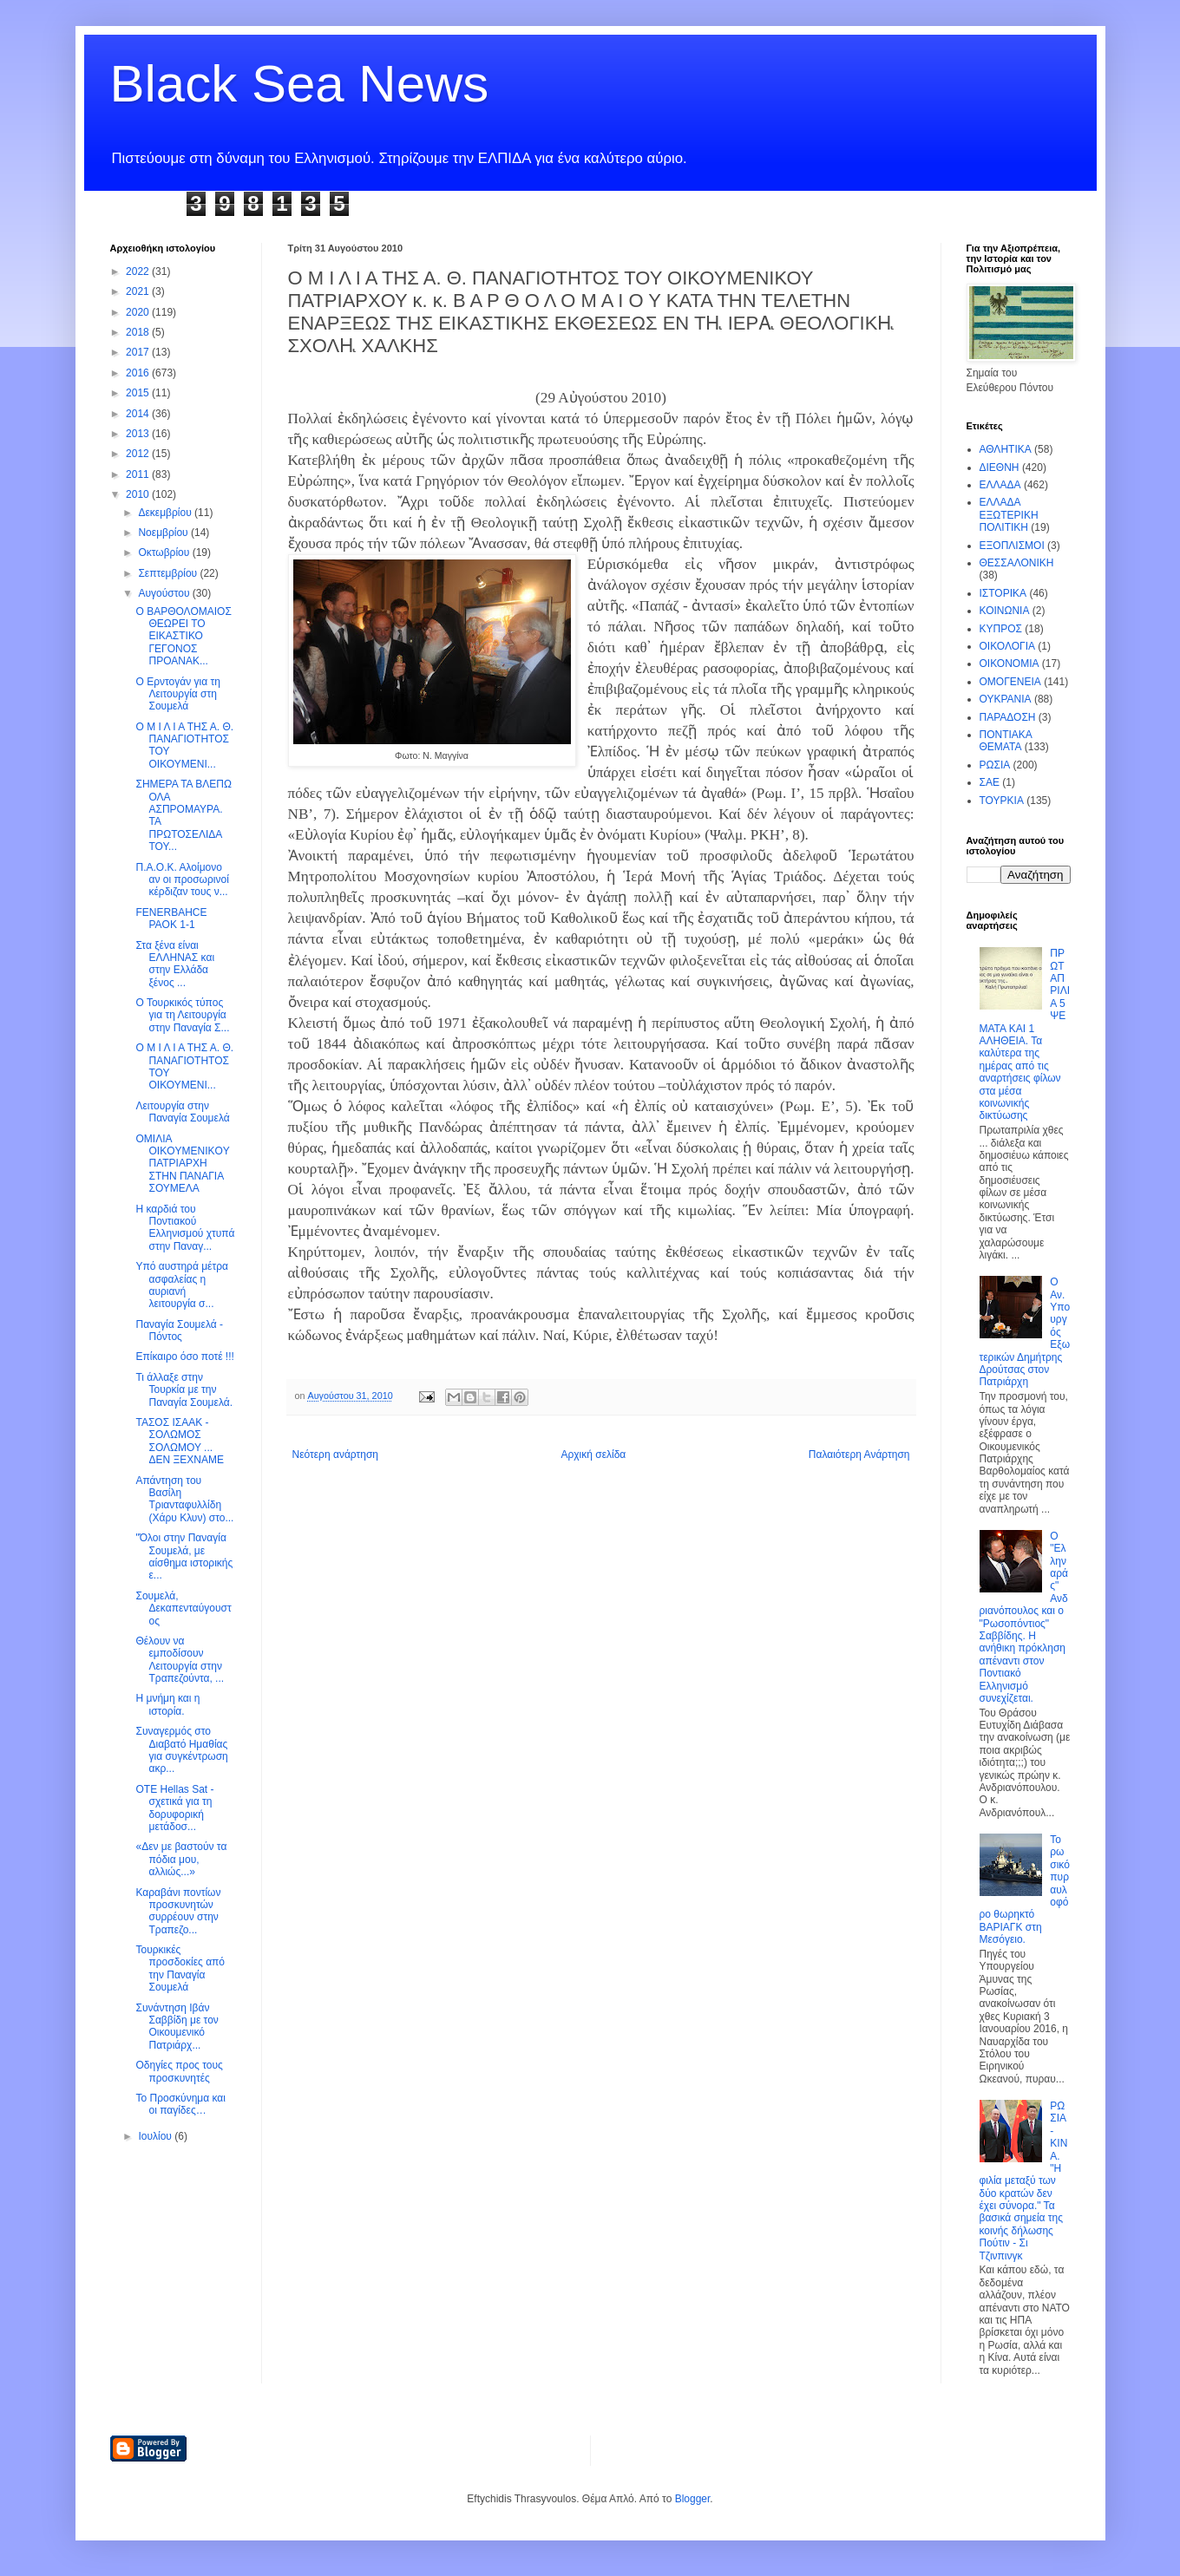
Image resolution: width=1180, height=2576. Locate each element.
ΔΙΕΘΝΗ (999, 467)
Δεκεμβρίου (166, 513)
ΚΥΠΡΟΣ (1001, 629)
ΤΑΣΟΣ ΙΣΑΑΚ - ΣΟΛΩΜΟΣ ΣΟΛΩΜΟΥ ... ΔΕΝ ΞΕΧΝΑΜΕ (179, 1441)
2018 (139, 332)
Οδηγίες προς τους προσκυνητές (178, 2071)
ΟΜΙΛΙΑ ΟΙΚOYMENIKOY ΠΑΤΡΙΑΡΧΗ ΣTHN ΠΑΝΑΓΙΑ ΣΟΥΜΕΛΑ (182, 1164)
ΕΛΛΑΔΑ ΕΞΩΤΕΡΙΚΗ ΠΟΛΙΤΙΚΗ (1009, 514)
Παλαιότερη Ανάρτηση (859, 1454)
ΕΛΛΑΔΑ (1000, 485)
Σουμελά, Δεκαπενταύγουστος (183, 1608)
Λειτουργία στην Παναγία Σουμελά (182, 1112)
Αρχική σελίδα (593, 1454)
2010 (139, 494)
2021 (139, 291)
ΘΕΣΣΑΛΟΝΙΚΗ (1017, 563)
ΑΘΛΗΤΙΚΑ (1006, 449)
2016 (139, 373)
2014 (139, 414)
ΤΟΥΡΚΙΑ (1002, 800)
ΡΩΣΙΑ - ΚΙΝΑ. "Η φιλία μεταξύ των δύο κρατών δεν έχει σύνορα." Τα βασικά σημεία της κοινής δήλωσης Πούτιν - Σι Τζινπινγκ (1024, 2181)
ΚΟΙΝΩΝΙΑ (1005, 611)
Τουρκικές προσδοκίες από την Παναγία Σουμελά (180, 1968)
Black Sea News (299, 84)
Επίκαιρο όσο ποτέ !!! (184, 1356)
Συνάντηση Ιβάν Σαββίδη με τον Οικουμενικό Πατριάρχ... (176, 2026)
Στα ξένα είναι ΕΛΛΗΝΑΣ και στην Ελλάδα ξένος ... (174, 964)
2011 (139, 474)
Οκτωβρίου (165, 552)
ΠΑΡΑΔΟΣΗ (1008, 717)
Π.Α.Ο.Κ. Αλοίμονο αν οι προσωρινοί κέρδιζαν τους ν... (181, 880)
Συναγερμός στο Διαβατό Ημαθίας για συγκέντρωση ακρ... (181, 1750)
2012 (139, 454)
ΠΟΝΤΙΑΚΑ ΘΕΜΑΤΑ (1006, 741)
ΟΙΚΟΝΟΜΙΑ (1009, 663)
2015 (139, 393)
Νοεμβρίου (164, 532)
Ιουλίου (156, 2136)
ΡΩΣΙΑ (995, 765)
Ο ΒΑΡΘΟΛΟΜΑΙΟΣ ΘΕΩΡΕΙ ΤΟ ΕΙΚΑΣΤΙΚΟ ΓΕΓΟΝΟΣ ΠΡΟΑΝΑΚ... (183, 636)
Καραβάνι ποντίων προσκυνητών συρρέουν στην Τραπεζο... (177, 1911)
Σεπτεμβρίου (169, 573)
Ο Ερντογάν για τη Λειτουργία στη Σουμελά (177, 694)
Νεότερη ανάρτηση (335, 1454)
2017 (139, 352)
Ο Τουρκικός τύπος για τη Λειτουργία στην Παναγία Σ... (182, 1015)
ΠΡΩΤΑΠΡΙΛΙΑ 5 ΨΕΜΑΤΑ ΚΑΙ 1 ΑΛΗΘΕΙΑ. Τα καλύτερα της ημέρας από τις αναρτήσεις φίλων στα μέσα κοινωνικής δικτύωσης (1025, 1034)
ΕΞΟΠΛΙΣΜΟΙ (1012, 545)
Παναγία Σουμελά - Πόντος (178, 1330)
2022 (139, 271)
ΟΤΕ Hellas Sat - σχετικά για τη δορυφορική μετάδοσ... (174, 1808)
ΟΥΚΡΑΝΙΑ (1006, 699)
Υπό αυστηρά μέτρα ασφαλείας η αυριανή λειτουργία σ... (181, 1285)
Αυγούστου (165, 593)
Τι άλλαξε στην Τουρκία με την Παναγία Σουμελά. (184, 1390)
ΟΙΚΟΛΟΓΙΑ (1007, 646)
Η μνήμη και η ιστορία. (167, 1704)
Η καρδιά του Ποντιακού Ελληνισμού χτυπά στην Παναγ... (184, 1227)
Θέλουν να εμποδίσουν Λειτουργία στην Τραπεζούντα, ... (179, 1659)
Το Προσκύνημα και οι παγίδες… (180, 2104)
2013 (139, 434)
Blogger (693, 2499)
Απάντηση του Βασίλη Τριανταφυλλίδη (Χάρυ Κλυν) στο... (184, 1499)
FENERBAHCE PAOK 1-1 (170, 918)
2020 (139, 312)
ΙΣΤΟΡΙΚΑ (1003, 593)
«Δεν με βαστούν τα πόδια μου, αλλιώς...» (180, 1859)
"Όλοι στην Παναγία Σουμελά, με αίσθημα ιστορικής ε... (184, 1556)
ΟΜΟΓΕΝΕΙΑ (1010, 682)
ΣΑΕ (990, 782)
